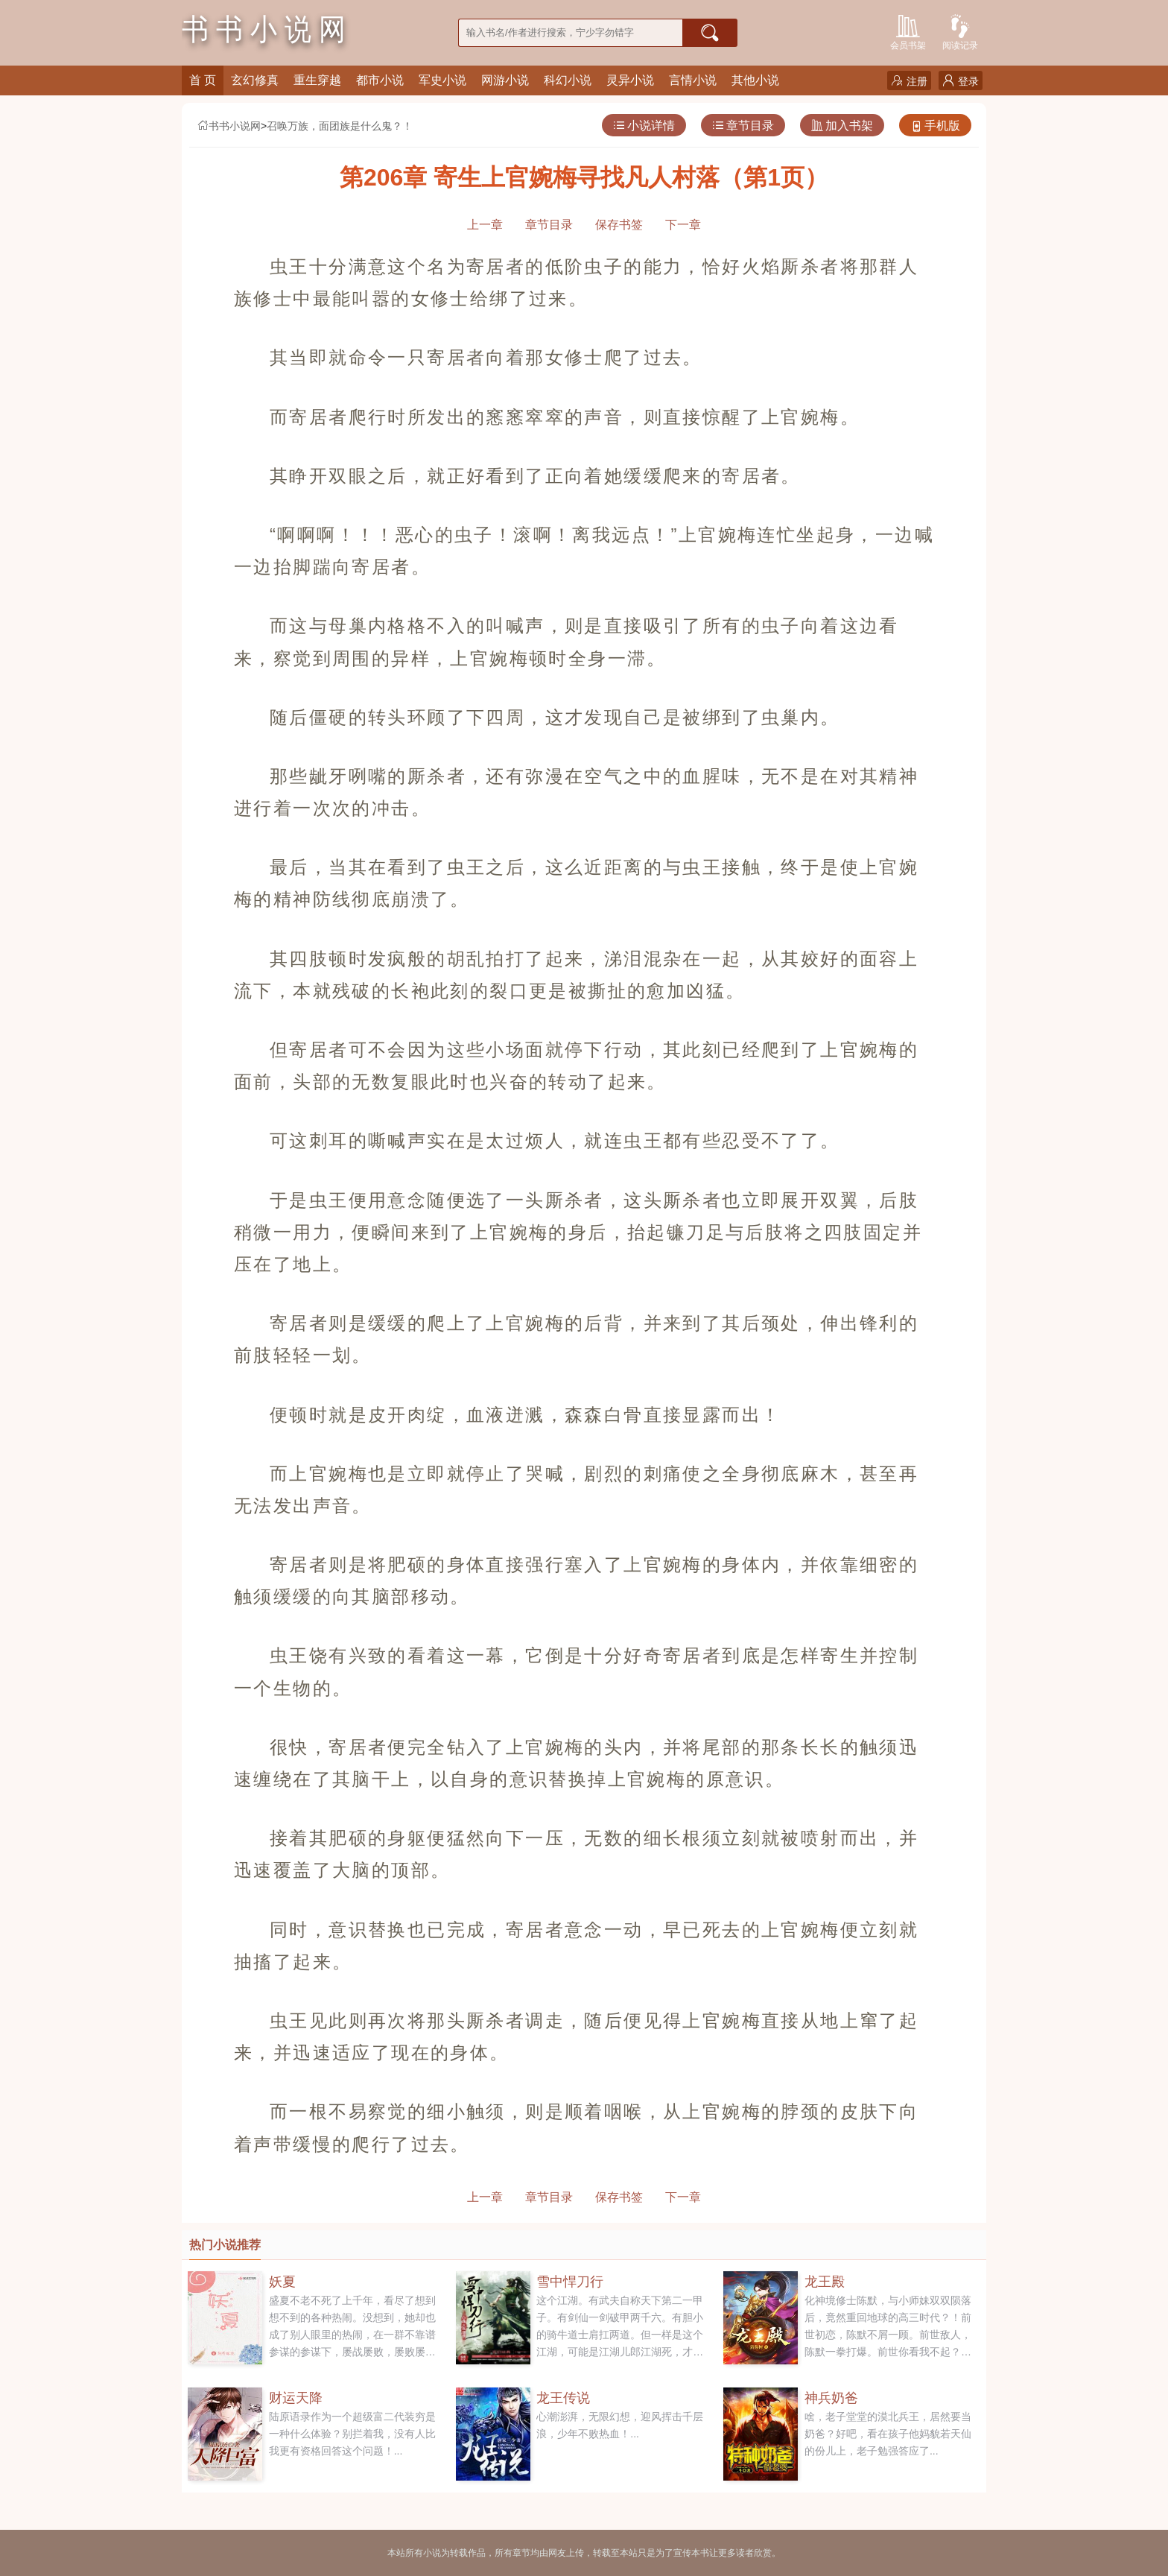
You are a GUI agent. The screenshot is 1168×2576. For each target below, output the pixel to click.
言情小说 (693, 80)
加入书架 (842, 125)
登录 (960, 81)
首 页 (202, 80)
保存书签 (619, 224)
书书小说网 (229, 126)
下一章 (683, 224)
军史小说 (442, 80)
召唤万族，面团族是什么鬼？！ (340, 126)
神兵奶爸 (831, 2397)
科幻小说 (567, 80)
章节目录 (743, 125)
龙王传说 (563, 2397)
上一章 (485, 224)
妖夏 (282, 2281)
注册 (909, 81)
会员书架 (908, 31)
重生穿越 (317, 80)
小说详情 (644, 125)
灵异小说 (630, 80)
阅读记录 (960, 31)
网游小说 (505, 80)
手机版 (935, 125)
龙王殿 (824, 2281)
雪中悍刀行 (569, 2281)
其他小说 (755, 80)
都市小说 (380, 80)
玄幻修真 (255, 80)
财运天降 (296, 2397)
